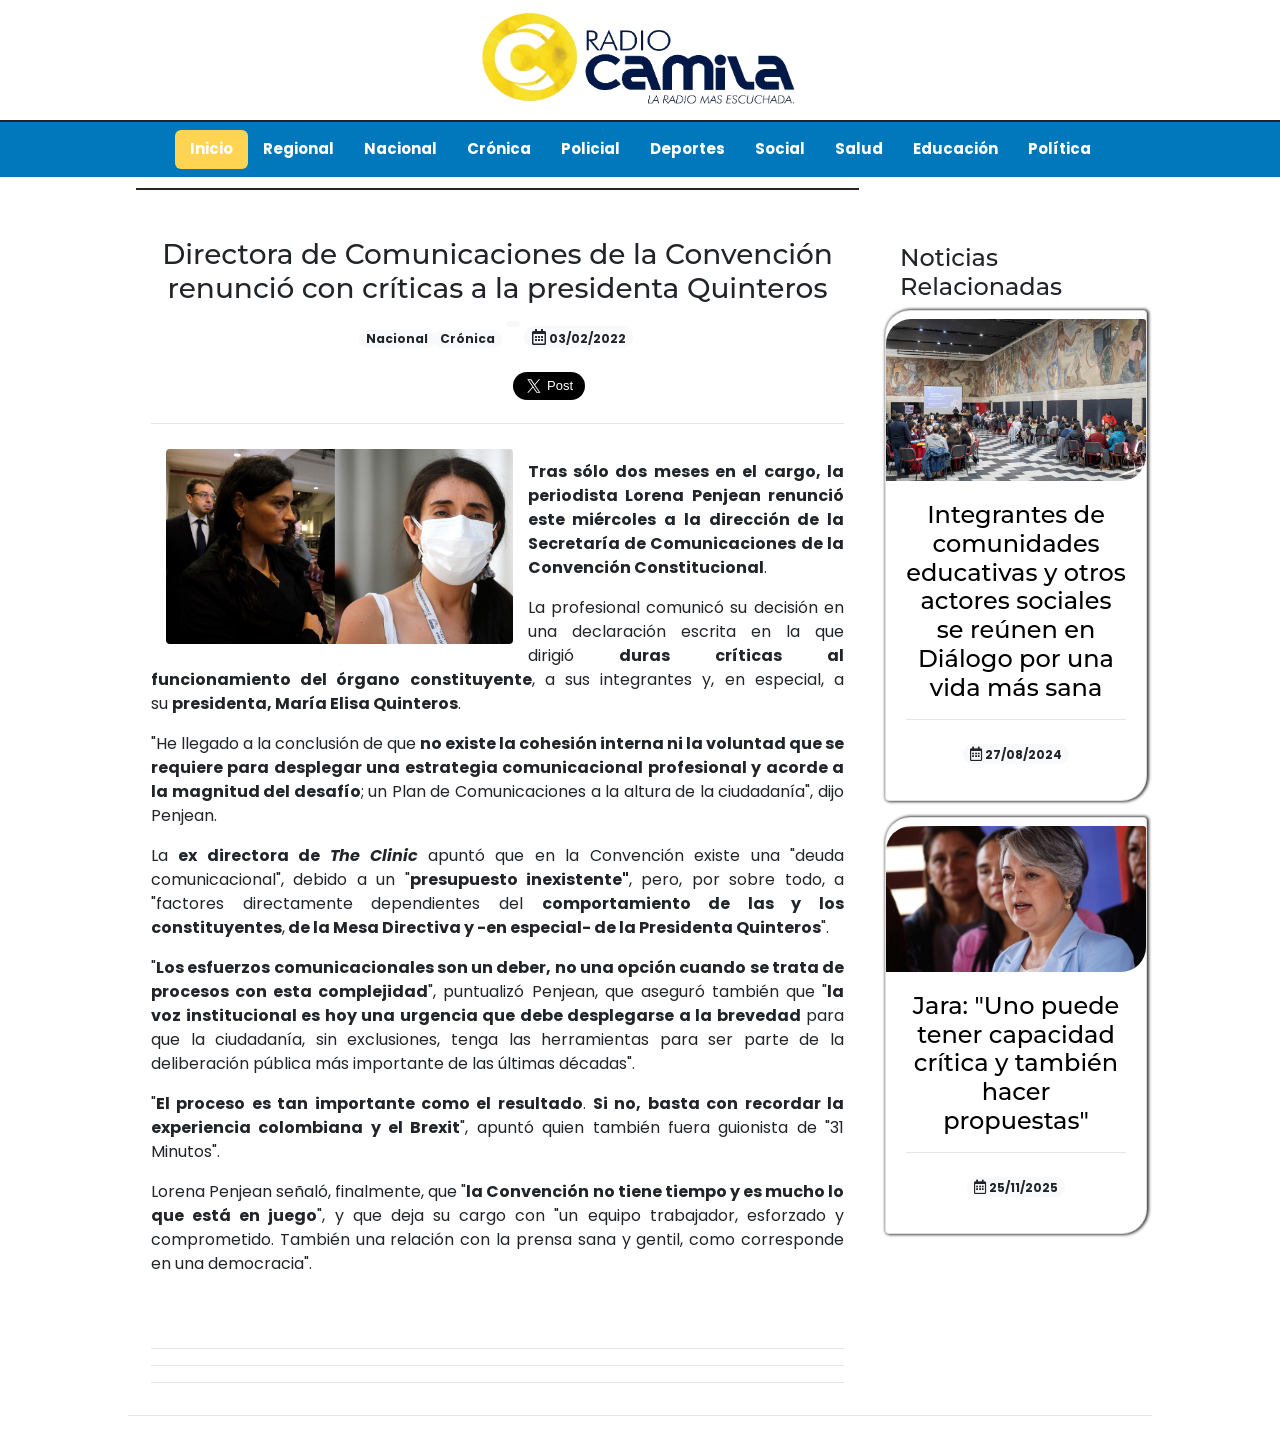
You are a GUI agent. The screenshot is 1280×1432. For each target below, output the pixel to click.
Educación (955, 148)
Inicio (211, 148)
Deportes (687, 148)
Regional (298, 148)
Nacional (400, 148)
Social (780, 148)
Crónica (499, 148)
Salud (859, 148)
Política (1059, 148)
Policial (590, 148)
